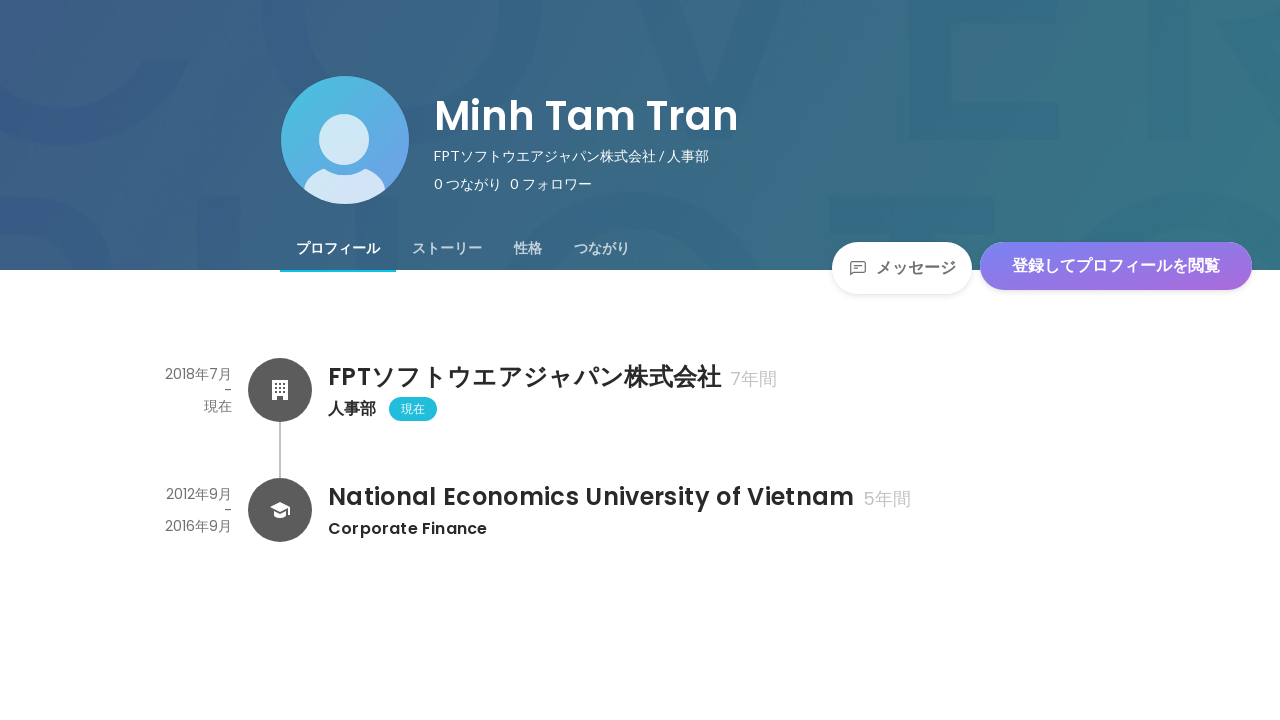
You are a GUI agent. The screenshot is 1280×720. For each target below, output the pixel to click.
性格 (528, 248)
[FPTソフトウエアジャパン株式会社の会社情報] (280, 390)
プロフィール (338, 248)
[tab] (338, 248)
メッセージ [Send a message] (902, 267)
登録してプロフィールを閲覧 (1116, 265)
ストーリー (447, 248)
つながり (602, 248)
